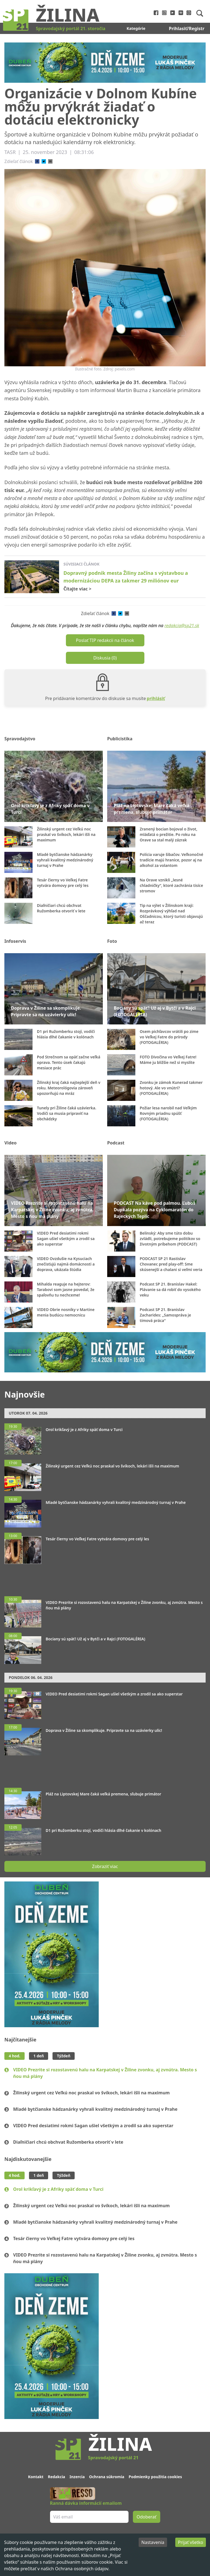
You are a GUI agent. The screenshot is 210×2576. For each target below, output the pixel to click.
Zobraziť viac (105, 1866)
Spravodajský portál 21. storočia (70, 28)
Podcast (115, 1143)
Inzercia (77, 2476)
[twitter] (44, 161)
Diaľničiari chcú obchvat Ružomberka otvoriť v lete (68, 2142)
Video (10, 1143)
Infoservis (15, 941)
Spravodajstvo (19, 739)
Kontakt (35, 2476)
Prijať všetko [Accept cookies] (190, 2542)
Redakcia (56, 2476)
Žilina (67, 14)
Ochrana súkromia (106, 2476)
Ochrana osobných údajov (81, 2569)
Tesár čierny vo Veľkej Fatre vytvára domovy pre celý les (74, 2238)
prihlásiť (156, 698)
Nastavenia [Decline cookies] (152, 2542)
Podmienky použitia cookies (155, 2476)
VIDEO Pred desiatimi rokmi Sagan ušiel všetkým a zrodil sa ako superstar (93, 2126)
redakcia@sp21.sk (182, 625)
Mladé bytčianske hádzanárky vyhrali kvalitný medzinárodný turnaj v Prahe (95, 2109)
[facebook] (37, 161)
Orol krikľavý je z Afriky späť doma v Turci (58, 2189)
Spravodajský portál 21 (113, 2458)
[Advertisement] (105, 1577)
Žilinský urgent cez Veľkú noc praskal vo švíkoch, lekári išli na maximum (91, 2093)
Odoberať (146, 2517)
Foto (112, 941)
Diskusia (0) (105, 658)
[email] (50, 161)
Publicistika (119, 739)
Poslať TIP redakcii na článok (105, 640)
